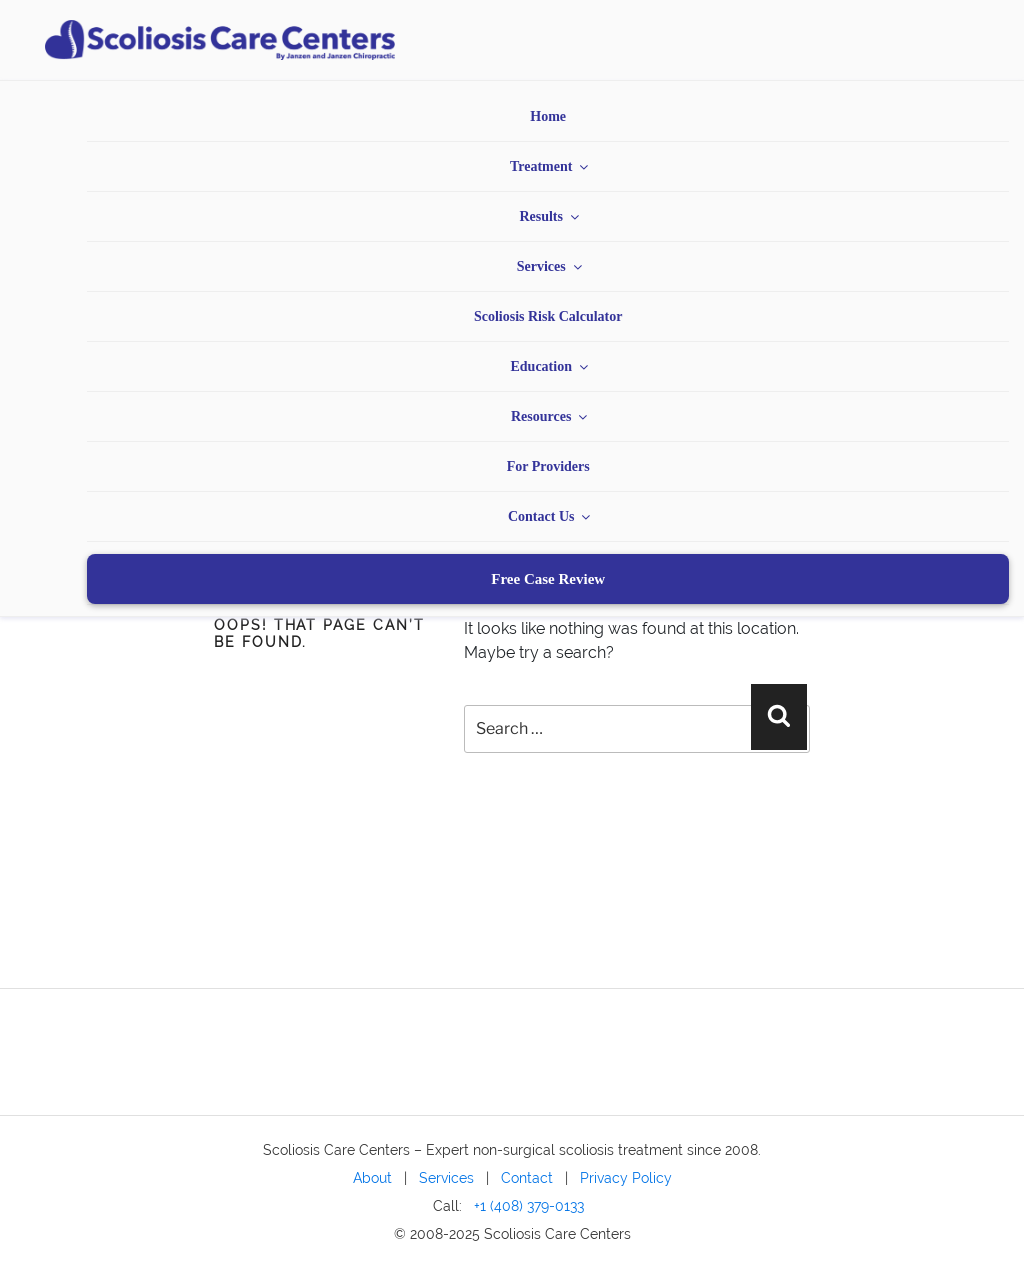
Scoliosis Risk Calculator (548, 316)
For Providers (548, 466)
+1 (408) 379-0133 (529, 1205)
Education (550, 366)
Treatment (550, 166)
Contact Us (551, 516)
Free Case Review (548, 579)
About (372, 1177)
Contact (527, 1177)
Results (550, 216)
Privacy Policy (626, 1177)
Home (548, 116)
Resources (550, 416)
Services (551, 266)
